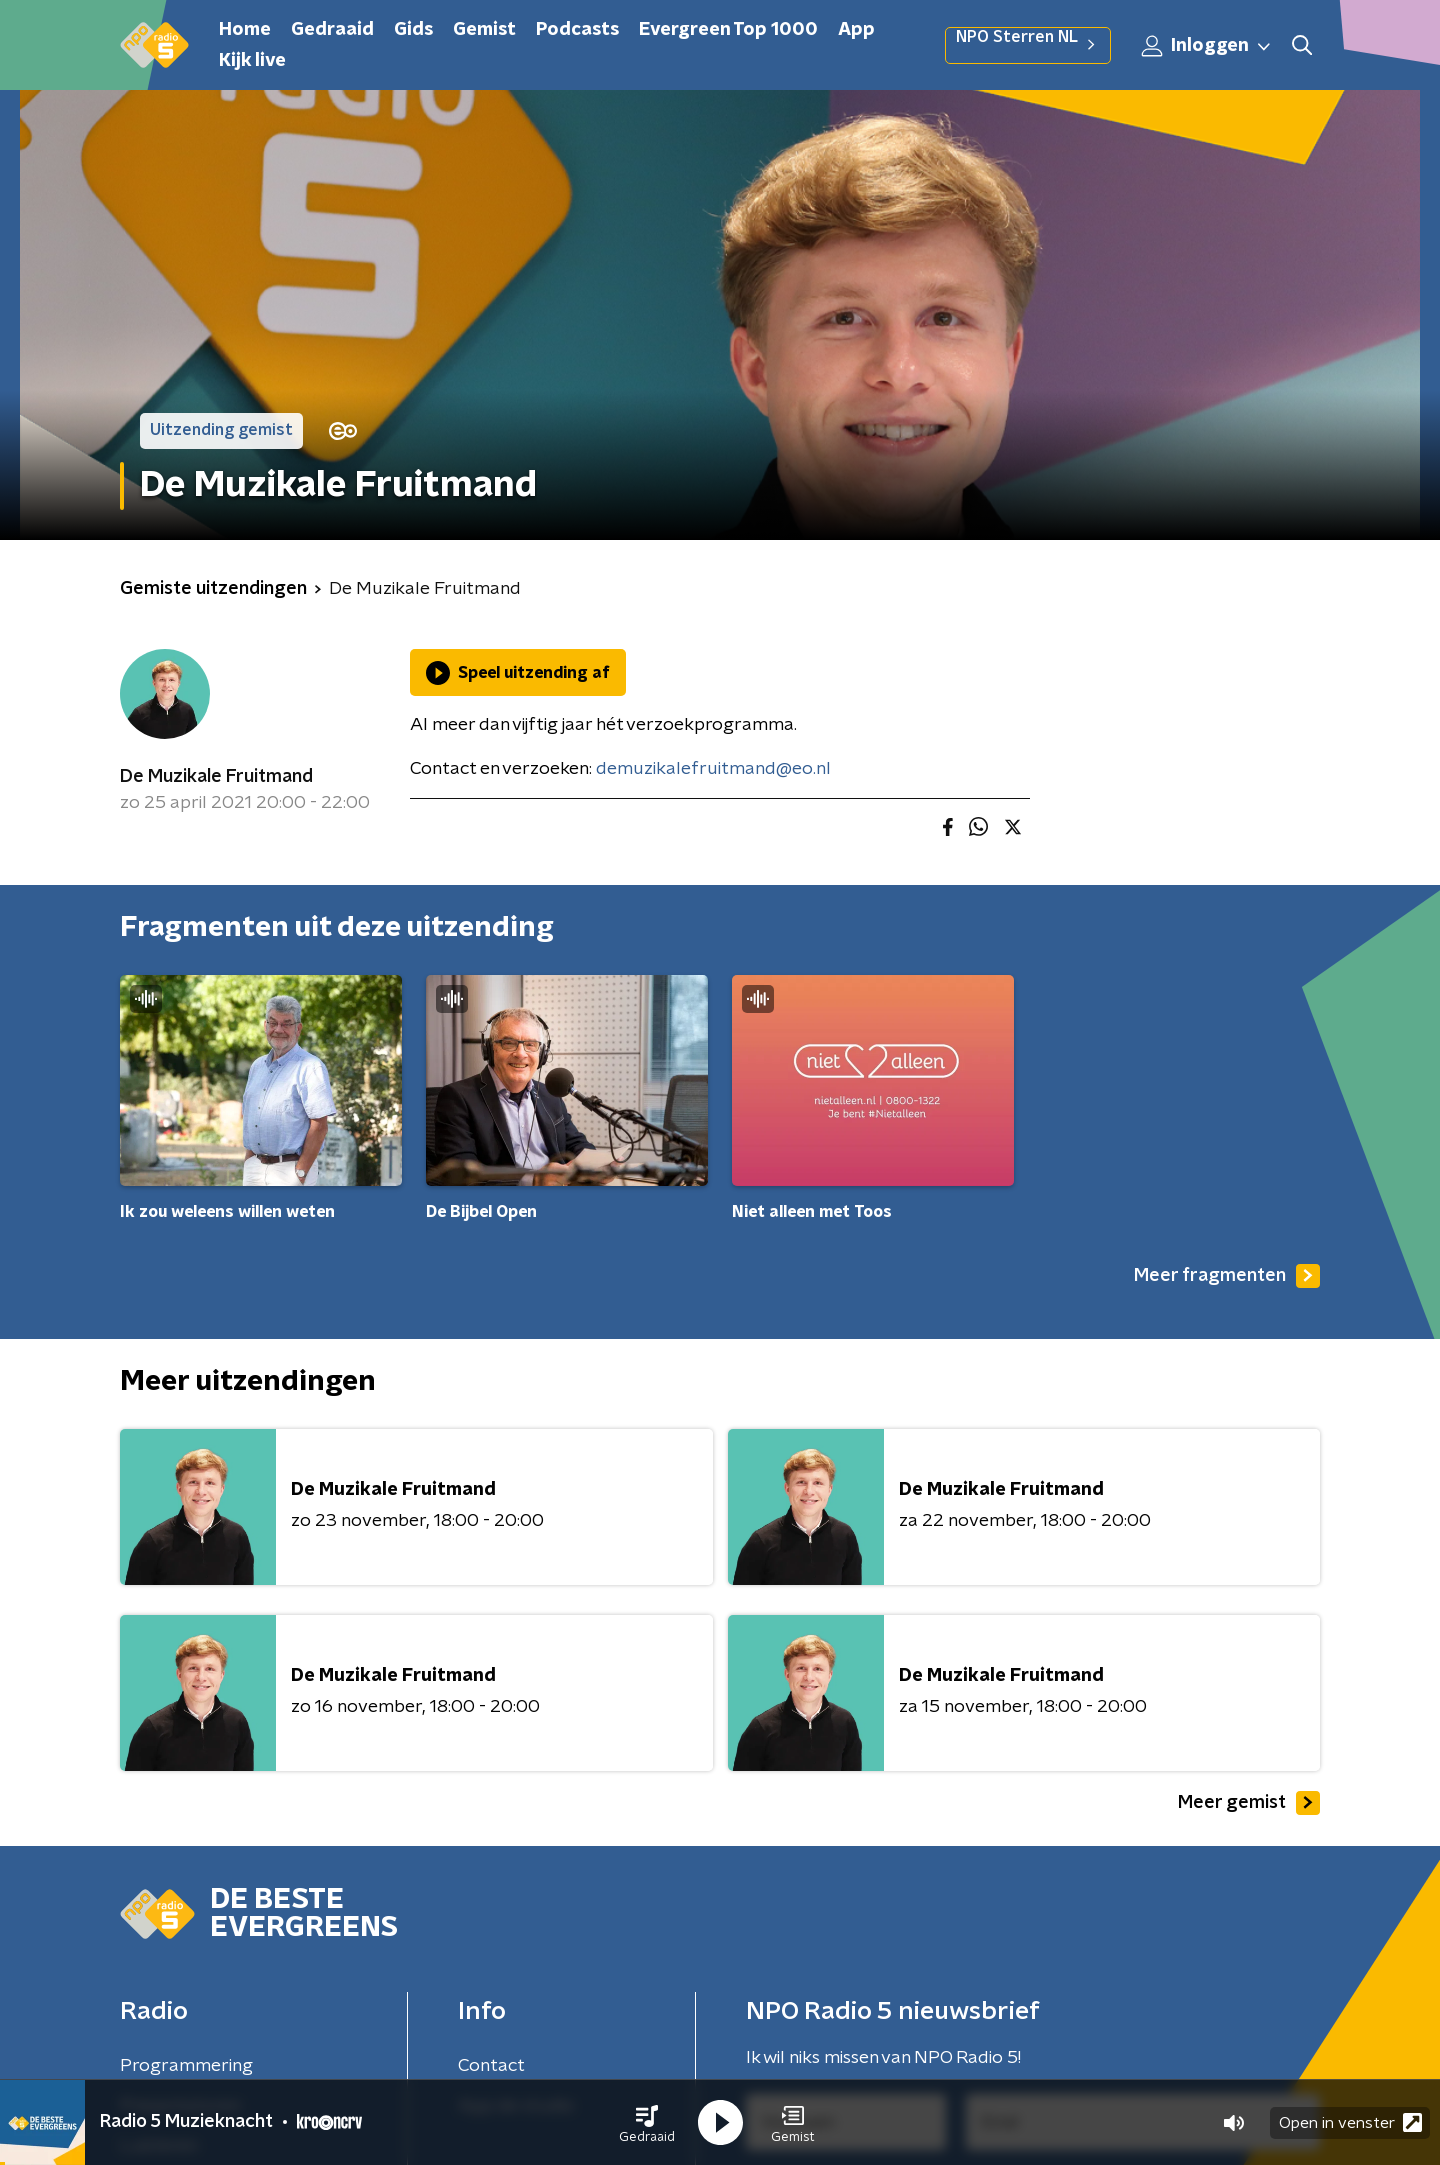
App (856, 30)
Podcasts (577, 30)
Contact (491, 2066)
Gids (413, 30)
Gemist (484, 30)
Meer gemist (1249, 1803)
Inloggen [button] (1207, 46)
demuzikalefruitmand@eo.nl (713, 769)
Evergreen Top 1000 (728, 30)
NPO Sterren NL (1028, 45)
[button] (647, 2123)
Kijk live (252, 61)
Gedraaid (332, 30)
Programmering (186, 2066)
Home (245, 30)
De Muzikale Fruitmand (216, 777)
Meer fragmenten (1227, 1276)
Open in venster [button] (1350, 2122)
